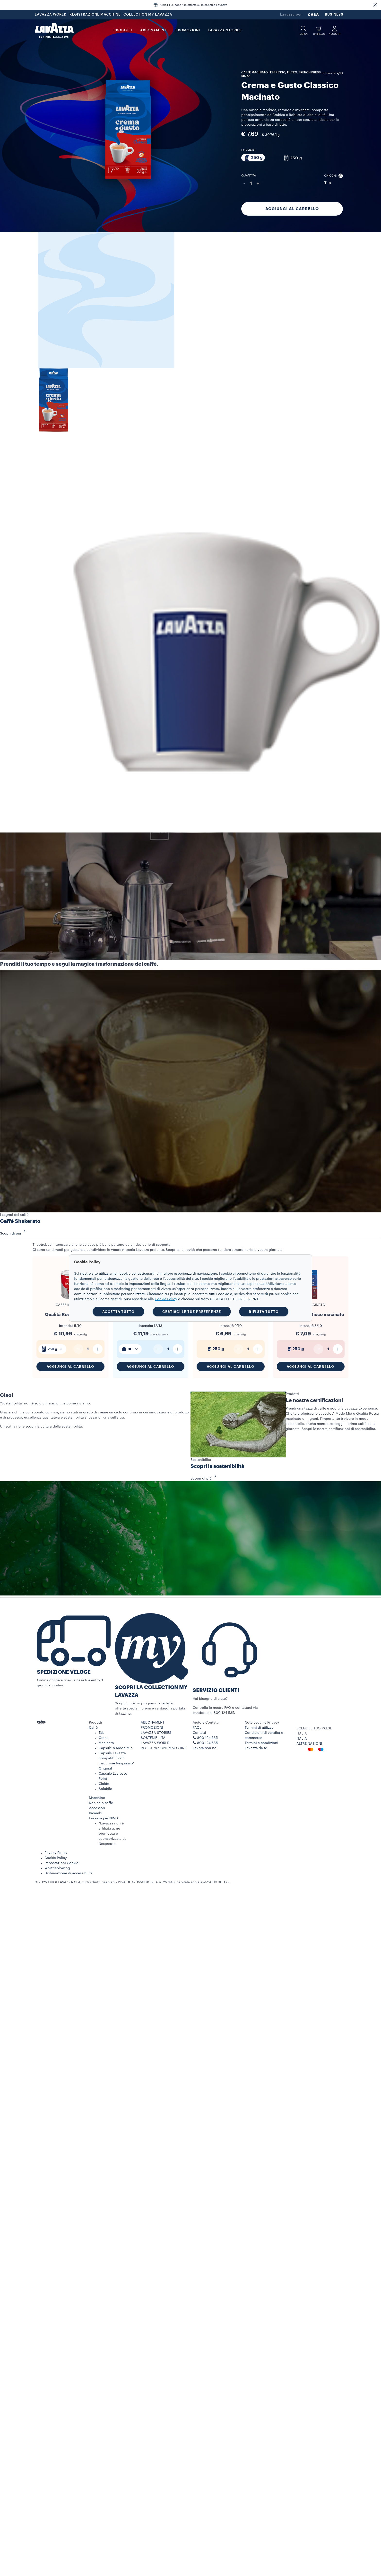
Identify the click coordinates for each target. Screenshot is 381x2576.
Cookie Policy (55, 1858)
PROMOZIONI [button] (187, 30)
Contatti (199, 1733)
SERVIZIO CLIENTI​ (216, 1690)
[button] (375, 5)
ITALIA (301, 1738)
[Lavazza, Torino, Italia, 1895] (54, 30)
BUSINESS (334, 14)
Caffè (93, 1727)
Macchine (97, 1798)
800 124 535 (207, 1743)
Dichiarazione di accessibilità (68, 1873)
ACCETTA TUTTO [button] (118, 1311)
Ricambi (95, 1813)
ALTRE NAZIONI (309, 1743)
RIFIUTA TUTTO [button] (264, 1311)
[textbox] (52, 1349)
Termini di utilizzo (259, 1727)
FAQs (197, 1727)
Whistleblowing (57, 1868)
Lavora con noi (205, 1748)
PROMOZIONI (152, 1727)
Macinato (106, 1743)
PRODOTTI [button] (122, 30)
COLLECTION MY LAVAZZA (147, 14)
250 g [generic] (215, 1349)
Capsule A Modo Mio (116, 1748)
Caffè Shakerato (20, 1221)
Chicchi (333, 176)
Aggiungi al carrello (292, 209)
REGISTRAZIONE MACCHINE (95, 14)
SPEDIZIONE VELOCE (64, 1672)
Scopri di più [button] (14, 1233)
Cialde (104, 1784)
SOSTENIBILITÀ (153, 1738)
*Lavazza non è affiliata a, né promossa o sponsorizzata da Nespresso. (113, 1834)
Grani (103, 1738)
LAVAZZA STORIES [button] (225, 30)
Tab (101, 1733)
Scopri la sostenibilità (217, 1466)
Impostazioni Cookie (61, 1863)
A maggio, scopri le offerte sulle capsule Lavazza (193, 4)
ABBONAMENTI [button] (154, 30)
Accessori (97, 1808)
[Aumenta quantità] (98, 1349)
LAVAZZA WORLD (51, 14)
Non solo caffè (101, 1803)
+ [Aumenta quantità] (258, 183)
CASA (313, 14)
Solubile (105, 1789)
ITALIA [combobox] (301, 1733)
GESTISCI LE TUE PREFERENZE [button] (191, 1311)
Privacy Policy (55, 1853)
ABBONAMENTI (153, 1722)
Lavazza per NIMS (103, 1818)
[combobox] (52, 1349)
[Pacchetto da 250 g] (253, 157)
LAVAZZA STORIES (156, 1733)
